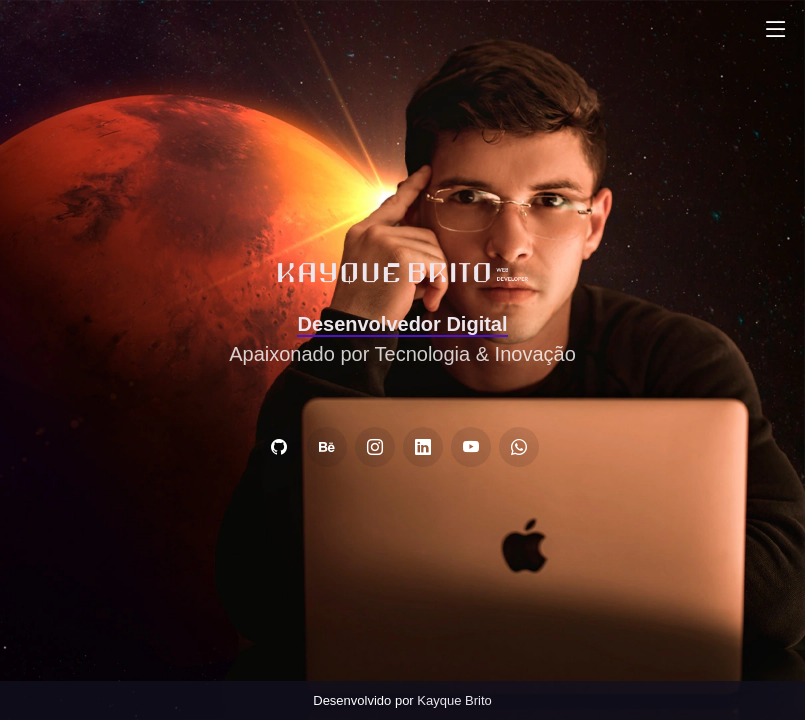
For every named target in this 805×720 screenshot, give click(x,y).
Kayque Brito (454, 700)
